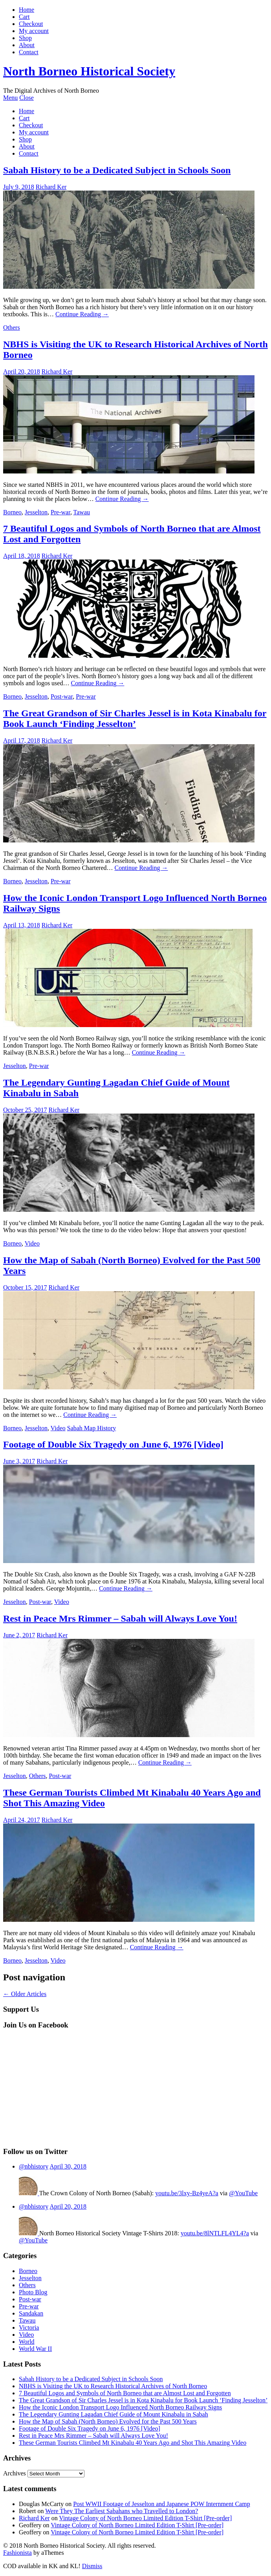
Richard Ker (51, 186)
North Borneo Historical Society (89, 71)
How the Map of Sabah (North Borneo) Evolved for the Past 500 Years (108, 2421)
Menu (10, 97)
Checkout (31, 23)
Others (11, 327)
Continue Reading (82, 314)
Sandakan (31, 2313)
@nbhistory (33, 2166)
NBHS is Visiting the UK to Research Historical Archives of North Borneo (113, 2386)
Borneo (12, 512)
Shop (25, 38)
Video (32, 1243)
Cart (24, 16)
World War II (35, 2348)
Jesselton (36, 512)
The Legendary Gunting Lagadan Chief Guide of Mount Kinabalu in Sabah (113, 2414)
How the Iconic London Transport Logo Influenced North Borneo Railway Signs (120, 2407)
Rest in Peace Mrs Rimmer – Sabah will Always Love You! (120, 1618)
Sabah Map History (91, 1428)
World (27, 2341)
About (27, 45)
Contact (28, 52)
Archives (14, 2473)
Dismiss (92, 2566)
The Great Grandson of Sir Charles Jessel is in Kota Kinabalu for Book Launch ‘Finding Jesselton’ (135, 718)
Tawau (81, 512)
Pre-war (60, 512)
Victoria (29, 2327)
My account (34, 31)
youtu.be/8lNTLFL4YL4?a (215, 2233)
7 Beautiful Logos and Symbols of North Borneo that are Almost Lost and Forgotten (125, 2393)
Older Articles (24, 1994)
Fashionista (17, 2552)
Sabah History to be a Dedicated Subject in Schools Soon (117, 170)
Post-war (62, 696)
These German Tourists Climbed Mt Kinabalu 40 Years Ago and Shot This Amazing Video (132, 2442)
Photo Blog (33, 2292)
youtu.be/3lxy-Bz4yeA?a (186, 2193)
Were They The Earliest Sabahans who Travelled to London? (121, 2511)
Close (26, 97)
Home (26, 9)
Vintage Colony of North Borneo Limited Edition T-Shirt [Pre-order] (145, 2518)
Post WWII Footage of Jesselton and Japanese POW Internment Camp (161, 2504)
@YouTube (243, 2193)
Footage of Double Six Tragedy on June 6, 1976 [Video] (113, 1444)
